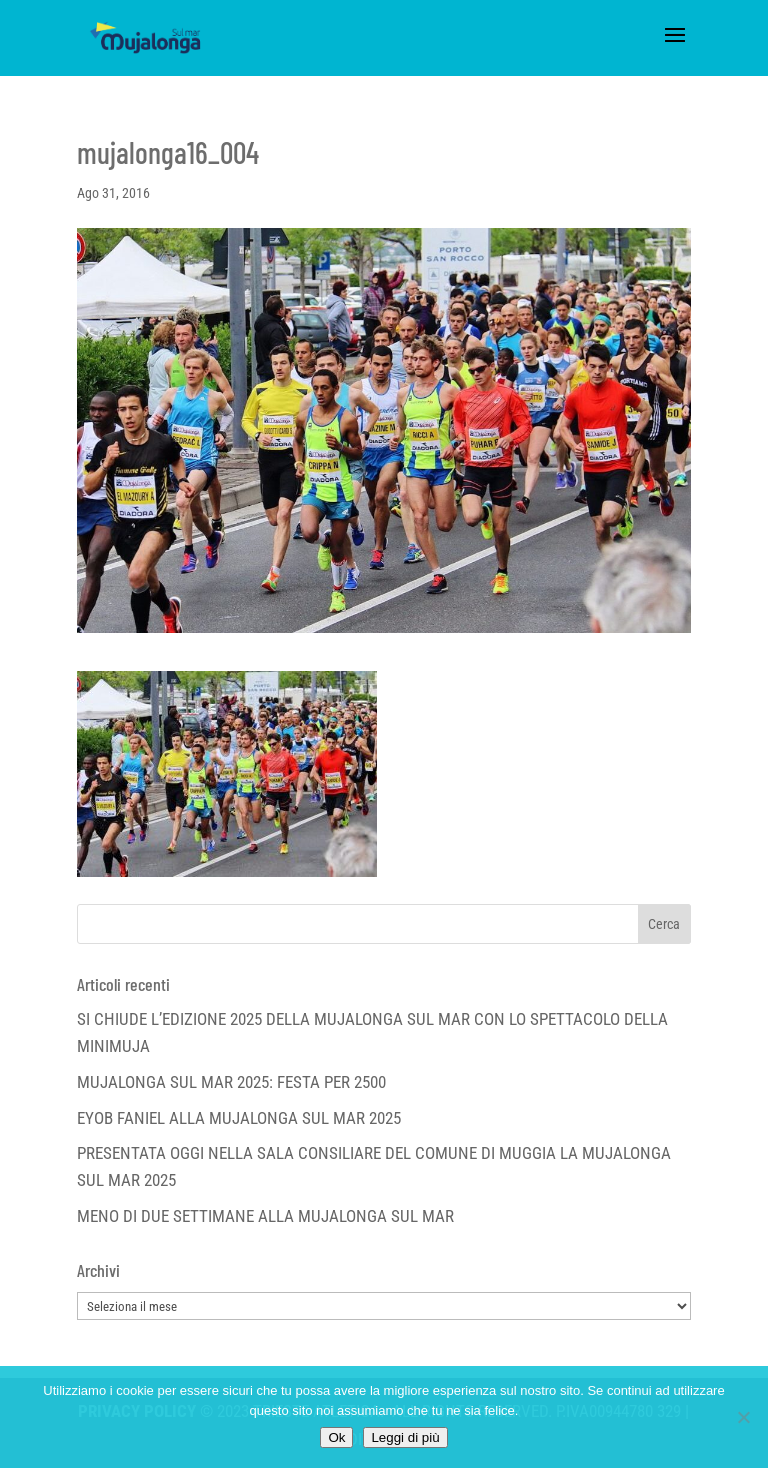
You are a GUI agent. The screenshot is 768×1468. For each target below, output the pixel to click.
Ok (336, 1437)
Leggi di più (405, 1437)
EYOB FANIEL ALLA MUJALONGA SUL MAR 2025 (239, 1118)
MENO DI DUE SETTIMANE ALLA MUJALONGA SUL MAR (265, 1216)
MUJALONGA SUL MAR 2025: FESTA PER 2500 (231, 1082)
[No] (743, 1417)
